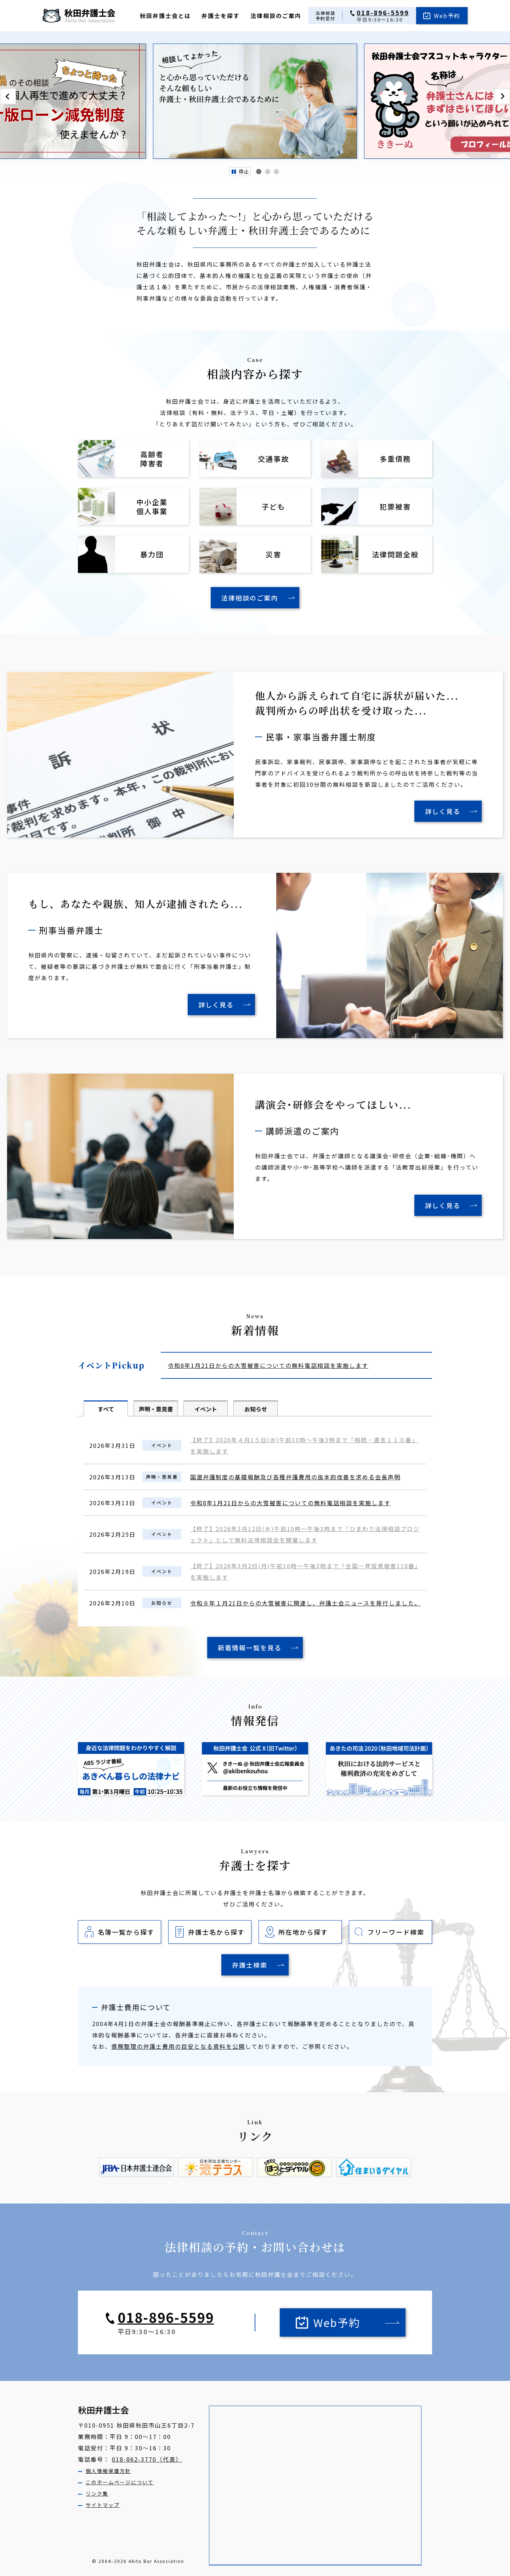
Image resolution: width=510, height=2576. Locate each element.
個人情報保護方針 (108, 2470)
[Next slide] (502, 96)
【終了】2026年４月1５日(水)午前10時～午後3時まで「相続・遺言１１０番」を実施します (304, 1445)
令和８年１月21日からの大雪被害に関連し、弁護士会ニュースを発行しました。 (305, 1603)
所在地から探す (303, 1932)
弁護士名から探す (216, 1932)
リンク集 (97, 2493)
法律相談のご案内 (275, 15)
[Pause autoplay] (240, 171)
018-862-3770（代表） (147, 2459)
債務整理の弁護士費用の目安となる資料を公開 (178, 2046)
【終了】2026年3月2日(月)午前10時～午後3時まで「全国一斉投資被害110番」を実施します (304, 1571)
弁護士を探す (221, 15)
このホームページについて (120, 2482)
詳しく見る (442, 811)
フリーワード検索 (396, 1932)
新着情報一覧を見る (250, 1647)
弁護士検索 (249, 1964)
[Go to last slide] (8, 96)
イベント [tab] (205, 1409)
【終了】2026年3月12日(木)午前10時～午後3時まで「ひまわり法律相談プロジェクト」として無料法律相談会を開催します (305, 1534)
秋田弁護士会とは (165, 15)
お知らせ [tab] (255, 1409)
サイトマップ (103, 2504)
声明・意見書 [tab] (156, 1409)
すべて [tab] (106, 1409)
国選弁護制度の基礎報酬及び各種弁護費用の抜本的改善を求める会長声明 (295, 1477)
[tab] (258, 171)
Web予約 (447, 15)
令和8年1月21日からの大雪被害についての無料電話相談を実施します (268, 1365)
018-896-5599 (383, 13)
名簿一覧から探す (126, 1932)
